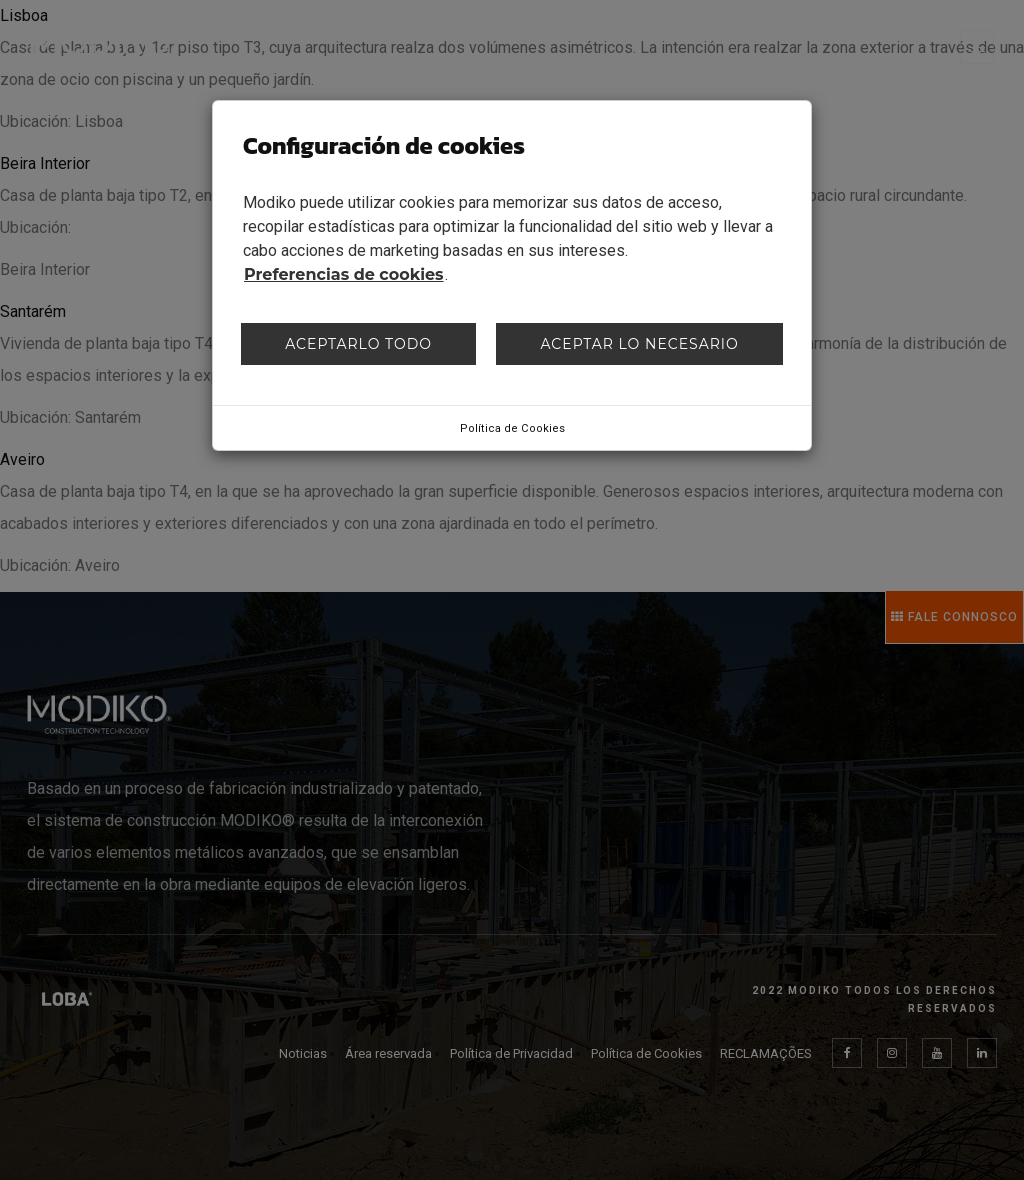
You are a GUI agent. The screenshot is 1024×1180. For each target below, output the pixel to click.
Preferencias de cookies (344, 274)
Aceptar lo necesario (639, 344)
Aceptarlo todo (358, 344)
